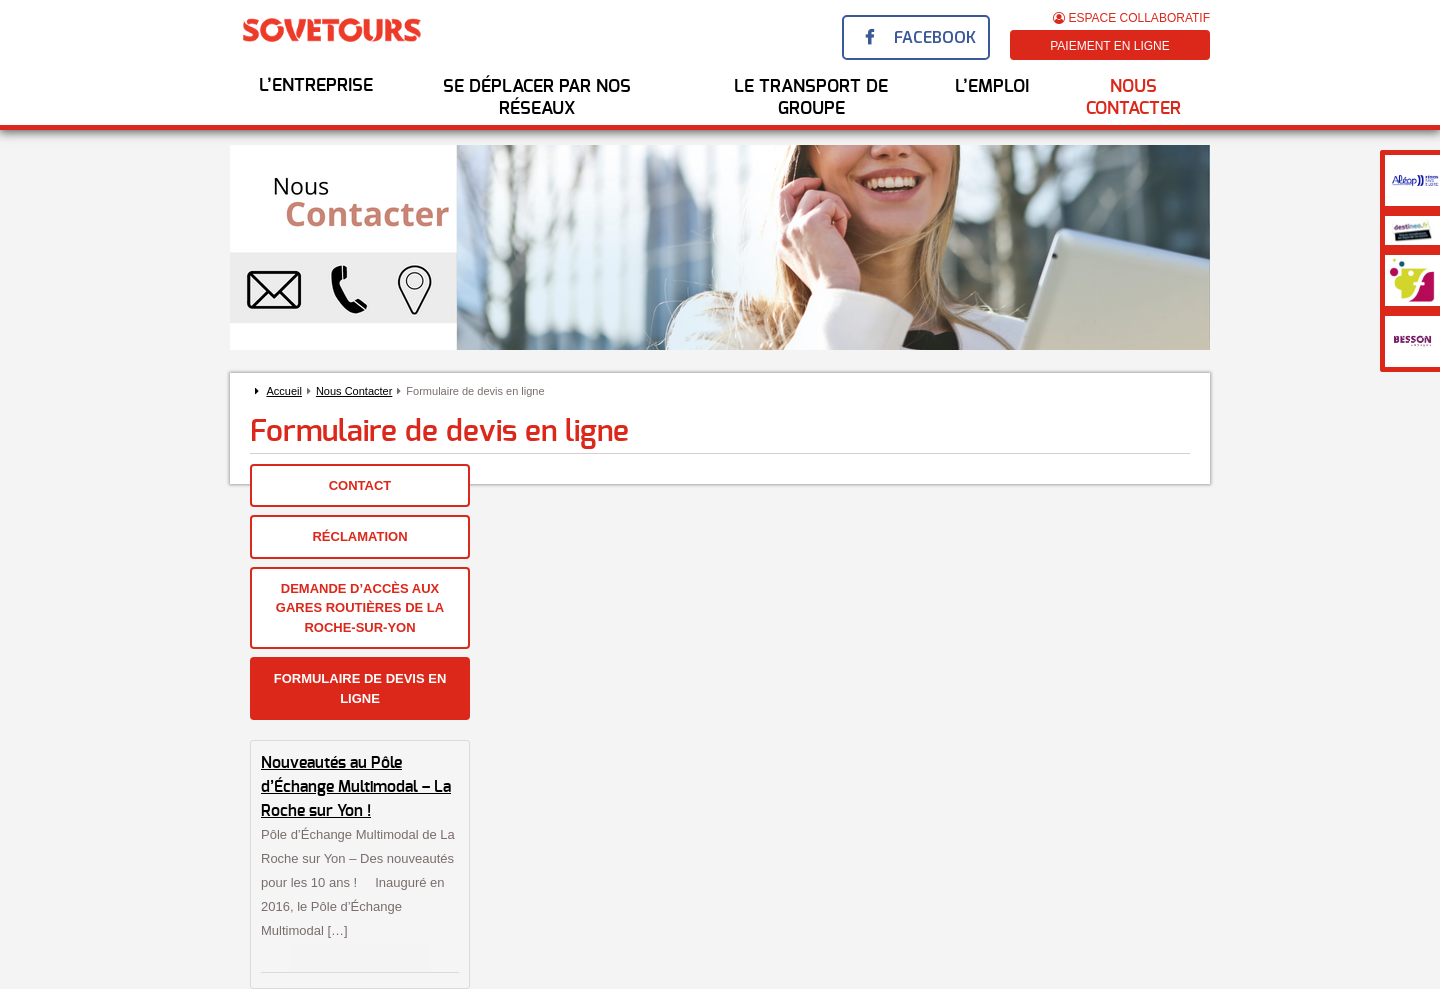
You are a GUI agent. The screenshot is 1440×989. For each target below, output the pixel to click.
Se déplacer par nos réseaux (537, 98)
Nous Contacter (1133, 98)
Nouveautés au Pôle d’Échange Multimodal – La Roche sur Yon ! (356, 787)
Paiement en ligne (1110, 46)
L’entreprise (316, 86)
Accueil (283, 391)
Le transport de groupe (811, 98)
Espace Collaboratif (1131, 18)
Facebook (935, 37)
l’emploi (992, 87)
